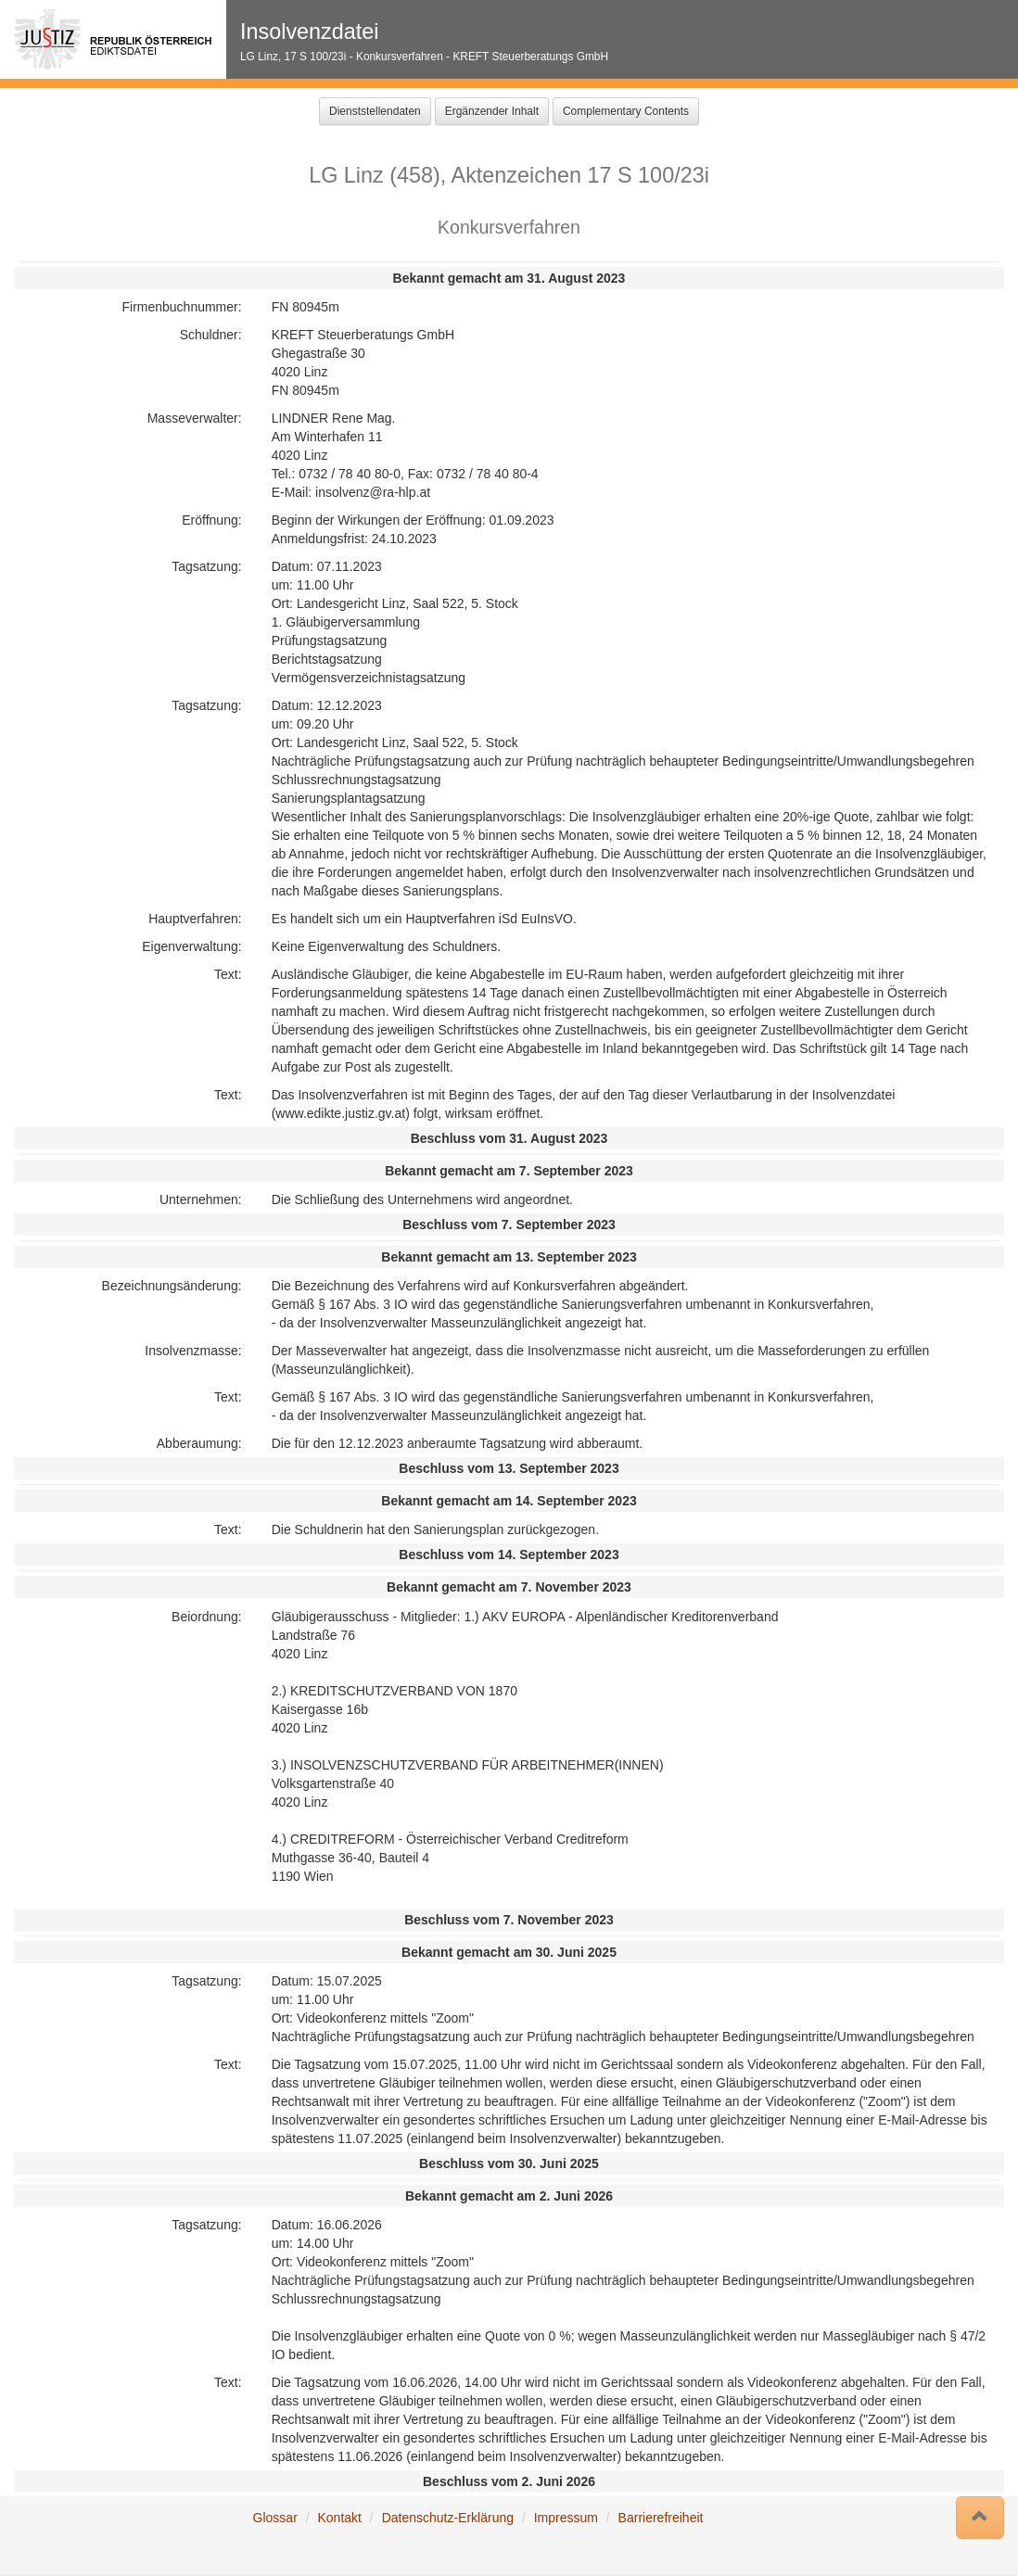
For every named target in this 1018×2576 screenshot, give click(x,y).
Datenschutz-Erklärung (448, 2517)
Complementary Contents (626, 111)
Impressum (566, 2517)
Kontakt (339, 2517)
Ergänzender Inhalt (492, 111)
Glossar (275, 2517)
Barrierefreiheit (661, 2517)
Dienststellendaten (375, 111)
